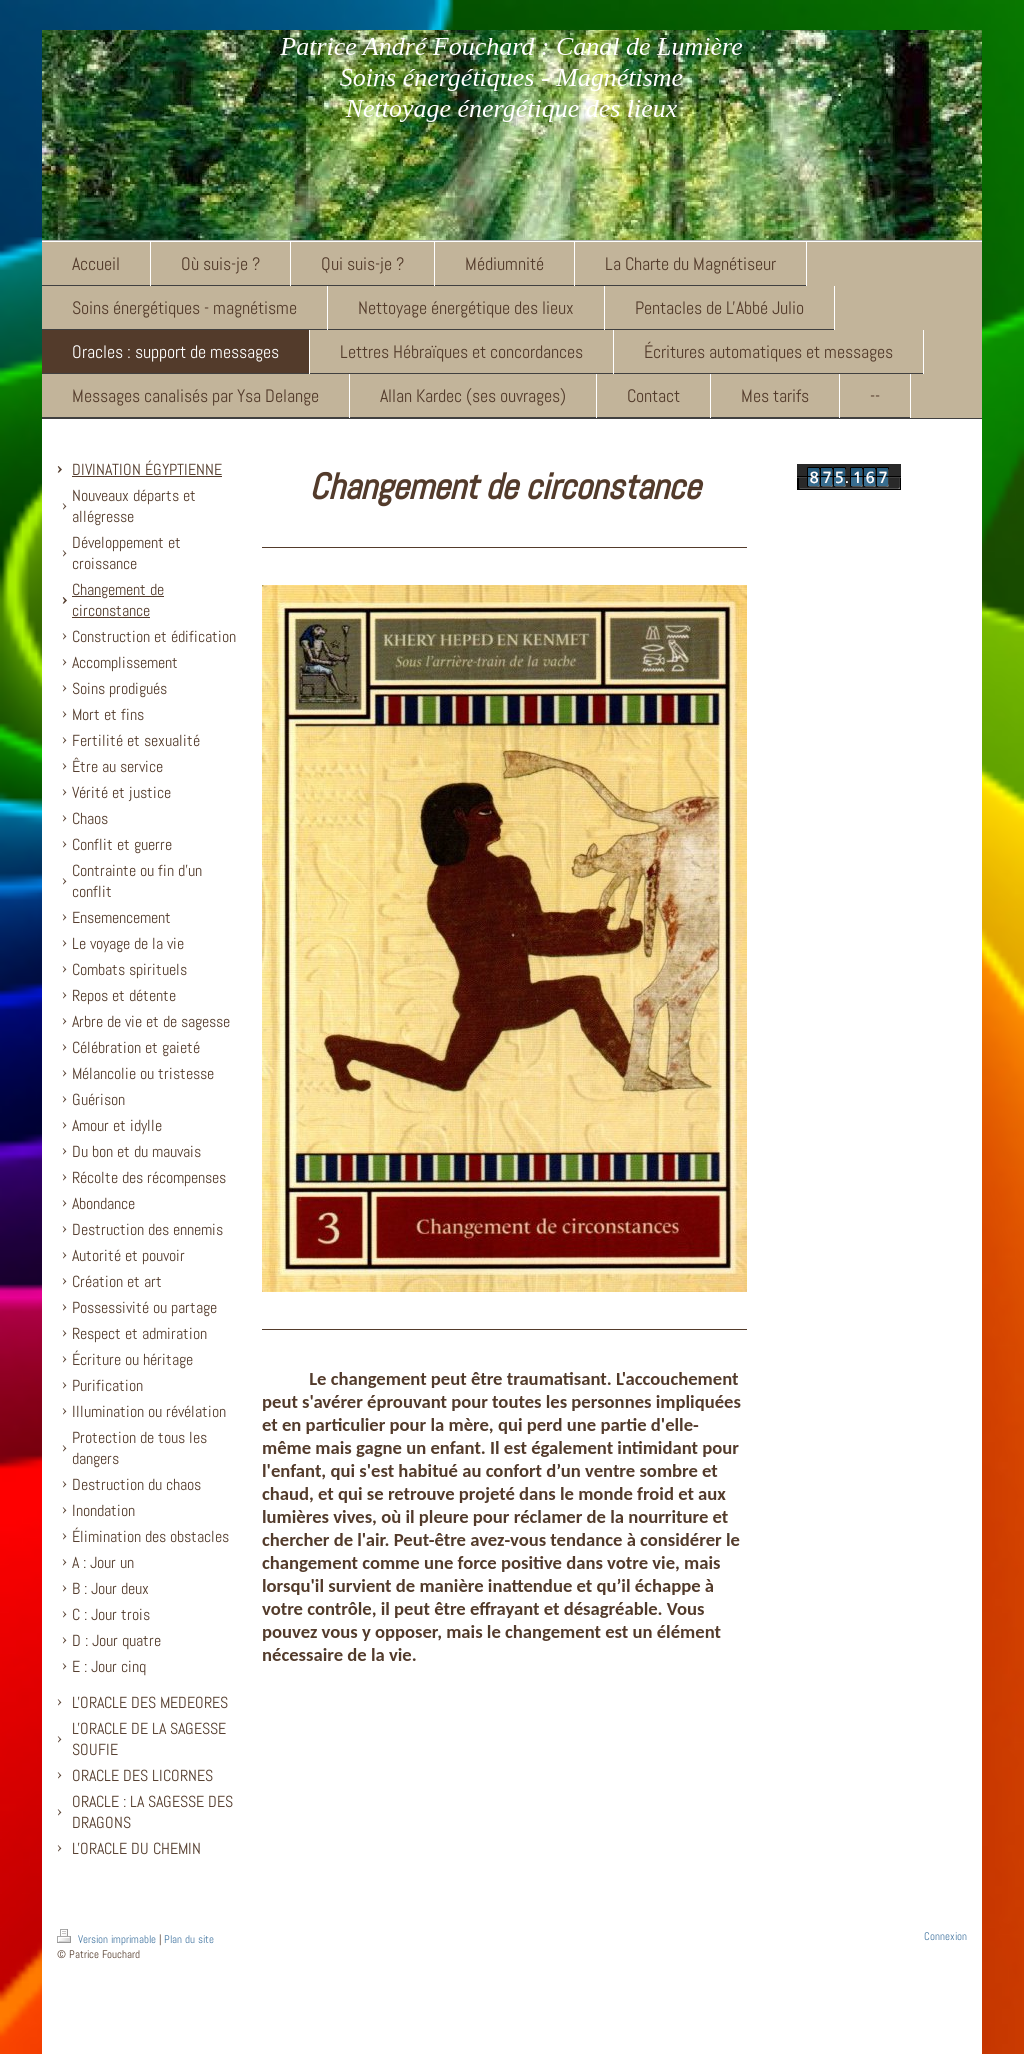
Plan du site (189, 1939)
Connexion (945, 1936)
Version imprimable (108, 1939)
